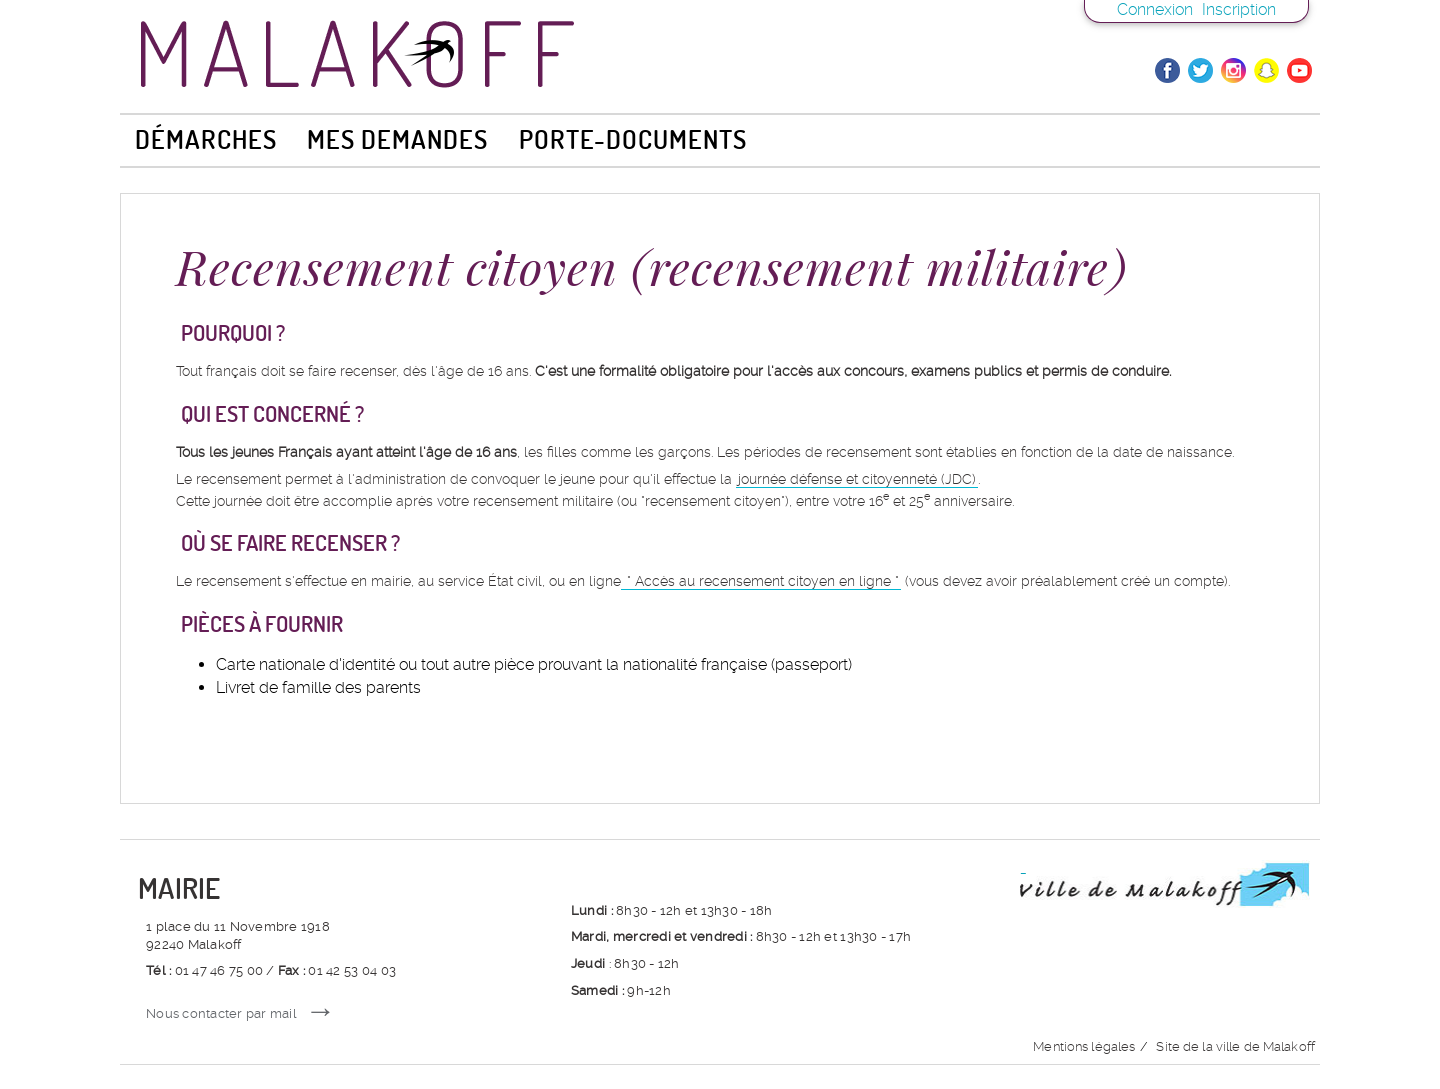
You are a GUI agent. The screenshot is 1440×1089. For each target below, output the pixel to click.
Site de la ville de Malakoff (1235, 1046)
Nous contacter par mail (221, 1013)
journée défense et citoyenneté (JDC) (857, 479)
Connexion (1155, 9)
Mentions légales (1084, 1046)
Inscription (1239, 9)
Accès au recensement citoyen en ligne (763, 581)
